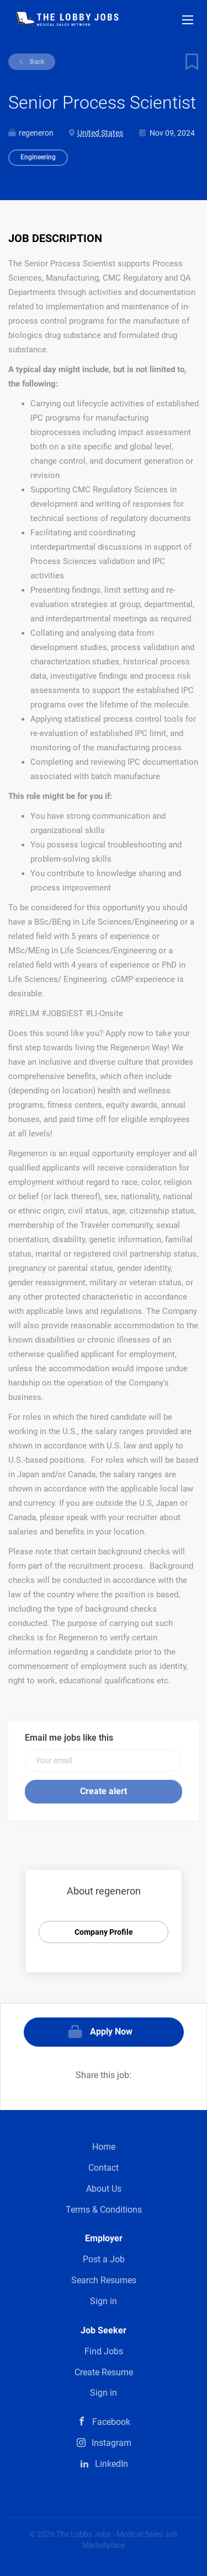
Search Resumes (103, 2280)
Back (36, 62)
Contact (103, 2167)
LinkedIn (111, 2464)
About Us (103, 2188)
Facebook (111, 2422)
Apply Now (111, 2031)
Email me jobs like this (69, 1737)
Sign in (103, 2301)
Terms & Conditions (104, 2209)
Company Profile (104, 1932)
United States (100, 132)
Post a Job (104, 2259)
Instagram (111, 2443)
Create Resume (104, 2372)
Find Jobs (103, 2351)
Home (103, 2147)
